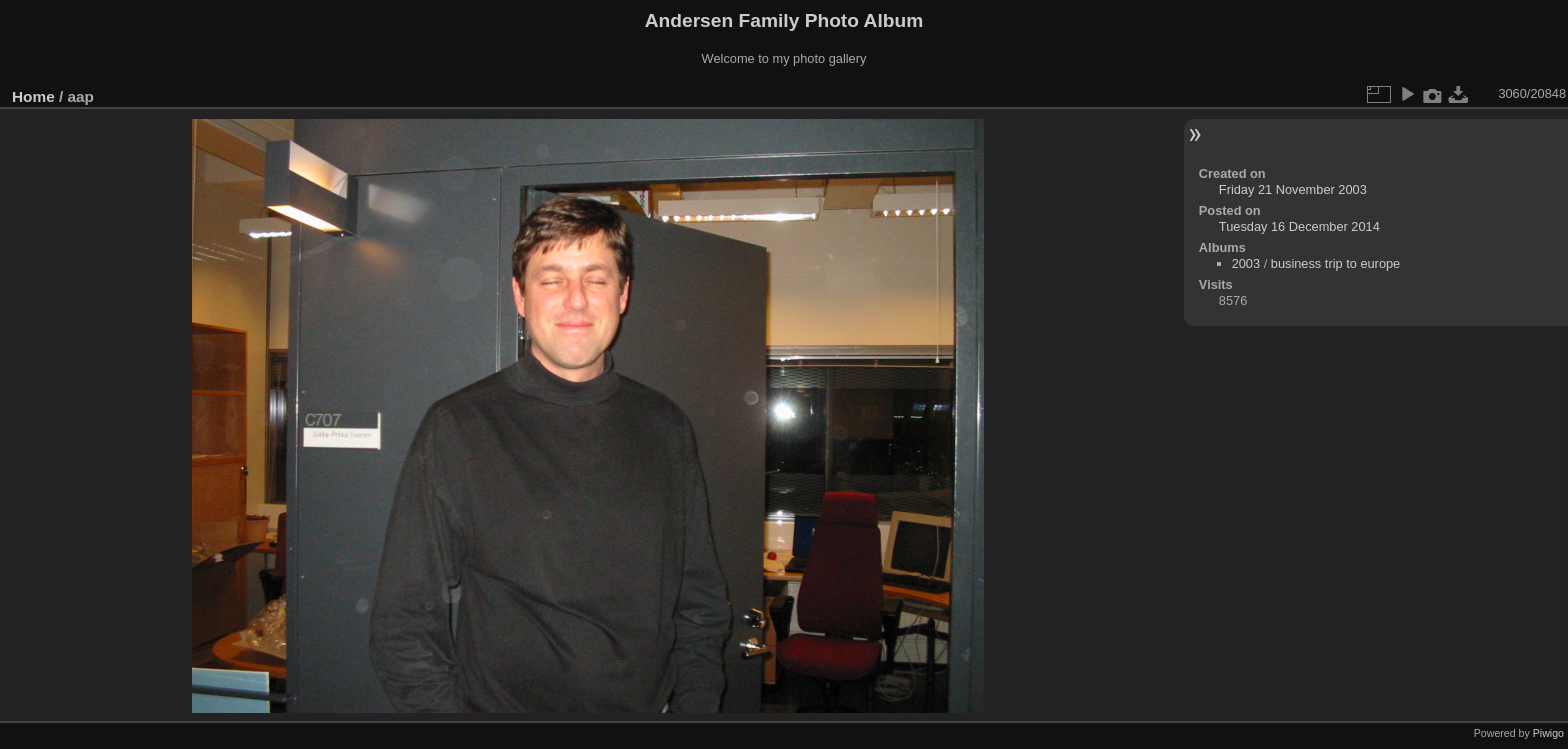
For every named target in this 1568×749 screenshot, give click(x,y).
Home (33, 96)
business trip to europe (1335, 263)
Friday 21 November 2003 (1293, 189)
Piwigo (1548, 733)
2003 (1246, 263)
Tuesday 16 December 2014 (1299, 226)
